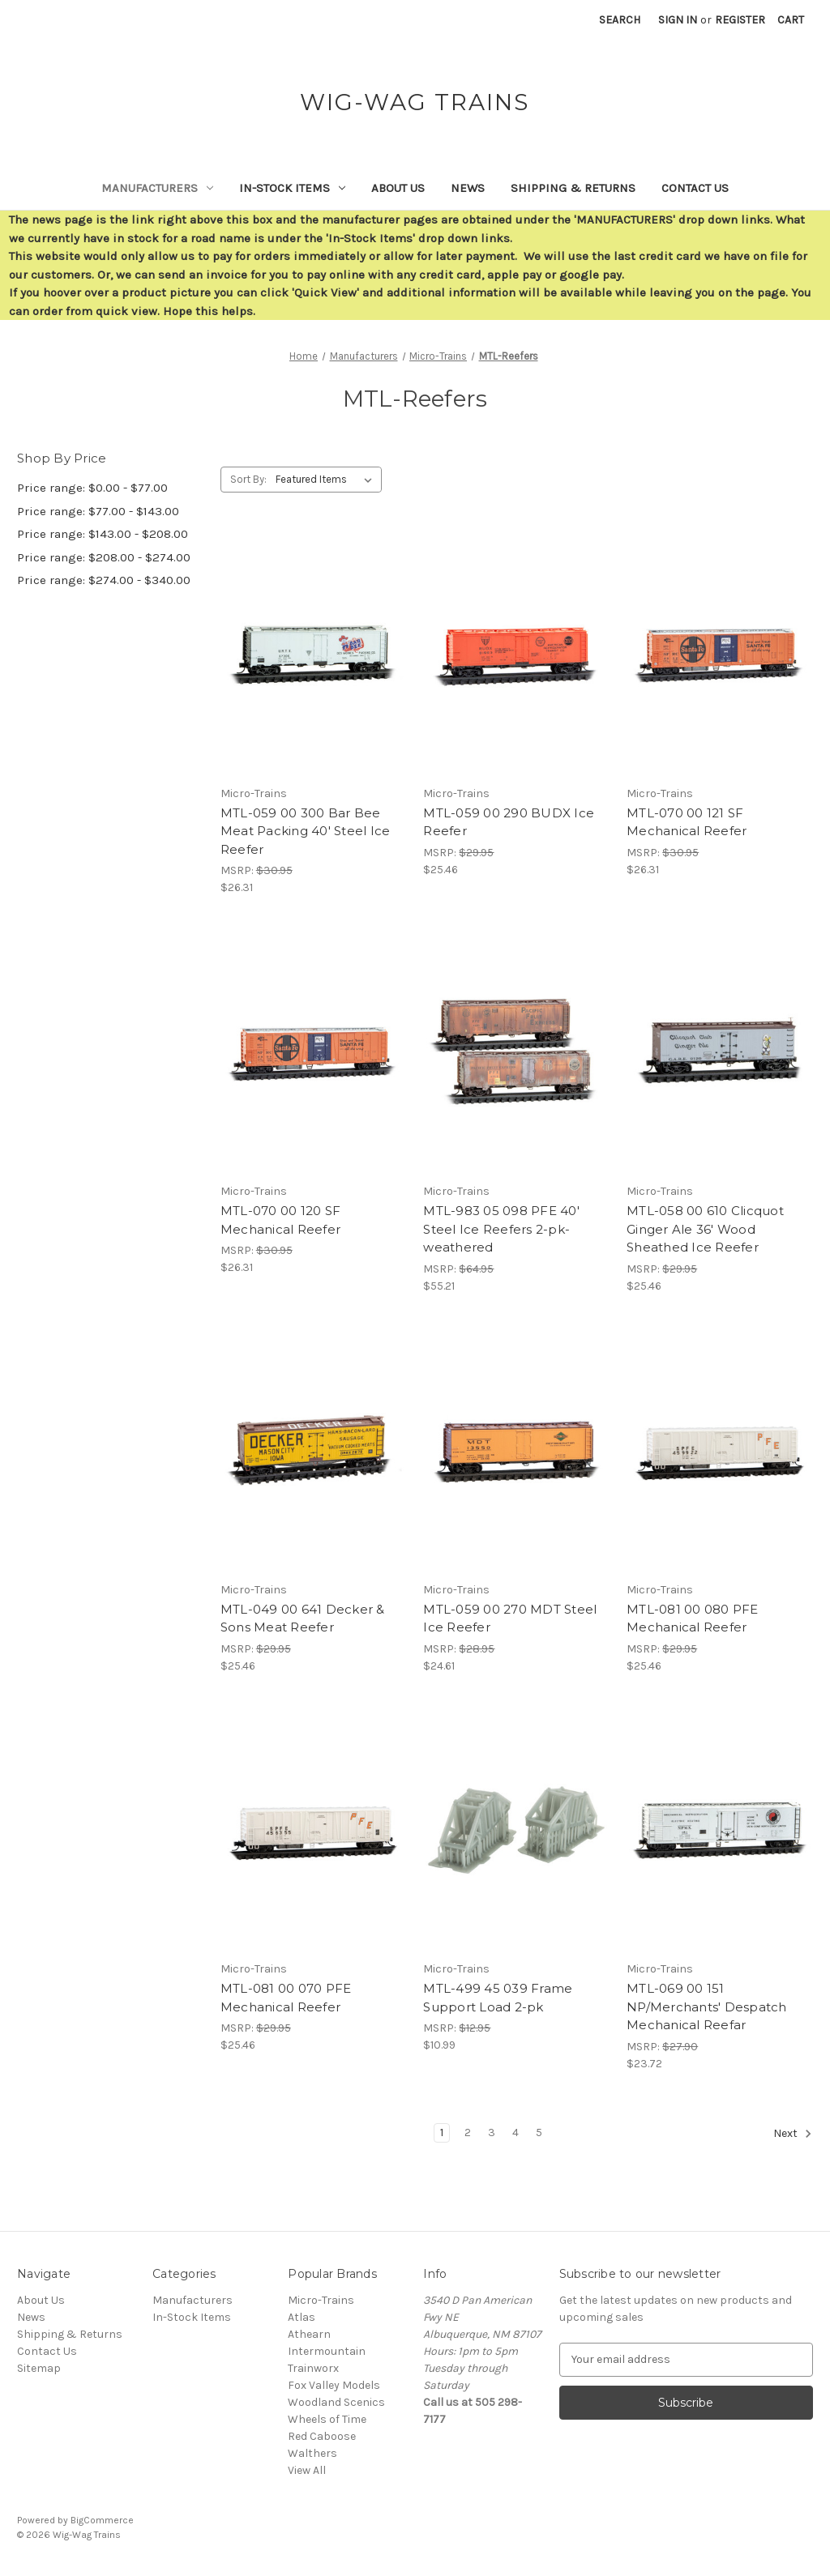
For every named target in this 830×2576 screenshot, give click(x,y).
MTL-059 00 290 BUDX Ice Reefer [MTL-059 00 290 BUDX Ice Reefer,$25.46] (508, 822)
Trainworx (313, 2368)
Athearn (309, 2334)
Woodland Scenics (336, 2402)
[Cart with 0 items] (790, 20)
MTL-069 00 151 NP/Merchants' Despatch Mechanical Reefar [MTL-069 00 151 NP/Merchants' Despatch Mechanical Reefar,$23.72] (707, 2006)
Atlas (301, 2317)
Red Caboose (322, 2436)
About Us (398, 188)
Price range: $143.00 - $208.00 (102, 534)
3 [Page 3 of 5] (491, 2132)
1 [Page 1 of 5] (441, 2132)
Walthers (312, 2453)
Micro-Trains (321, 2300)
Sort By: (248, 479)
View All (307, 2470)
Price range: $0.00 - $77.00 (92, 487)
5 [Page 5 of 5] (539, 2132)
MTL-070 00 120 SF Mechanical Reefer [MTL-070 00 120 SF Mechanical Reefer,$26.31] (280, 1220)
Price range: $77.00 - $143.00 (98, 511)
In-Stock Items (292, 188)
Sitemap (39, 2368)
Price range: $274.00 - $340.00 (103, 580)
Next (792, 2134)
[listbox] (327, 479)
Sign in (677, 20)
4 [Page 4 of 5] (515, 2132)
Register (740, 20)
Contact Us (695, 188)
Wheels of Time (327, 2419)
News (468, 188)
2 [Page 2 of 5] (467, 2132)
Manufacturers (157, 188)
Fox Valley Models (334, 2385)
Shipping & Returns (573, 188)
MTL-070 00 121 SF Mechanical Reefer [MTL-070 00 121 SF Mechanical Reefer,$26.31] (687, 822)
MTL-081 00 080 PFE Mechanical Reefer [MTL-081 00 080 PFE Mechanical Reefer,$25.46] (693, 1618)
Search (619, 20)
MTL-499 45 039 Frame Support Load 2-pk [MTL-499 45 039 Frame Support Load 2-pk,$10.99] (497, 1998)
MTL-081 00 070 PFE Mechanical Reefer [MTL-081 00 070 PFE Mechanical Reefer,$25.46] (286, 1998)
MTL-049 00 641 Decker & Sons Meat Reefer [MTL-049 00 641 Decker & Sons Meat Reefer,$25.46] (302, 1618)
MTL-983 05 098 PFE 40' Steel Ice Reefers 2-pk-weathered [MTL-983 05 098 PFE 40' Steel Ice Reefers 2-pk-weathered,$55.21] (501, 1229)
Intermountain (327, 2351)
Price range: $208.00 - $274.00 (103, 557)
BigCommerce (102, 2520)
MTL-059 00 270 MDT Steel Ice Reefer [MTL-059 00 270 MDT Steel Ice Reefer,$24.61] (510, 1618)
